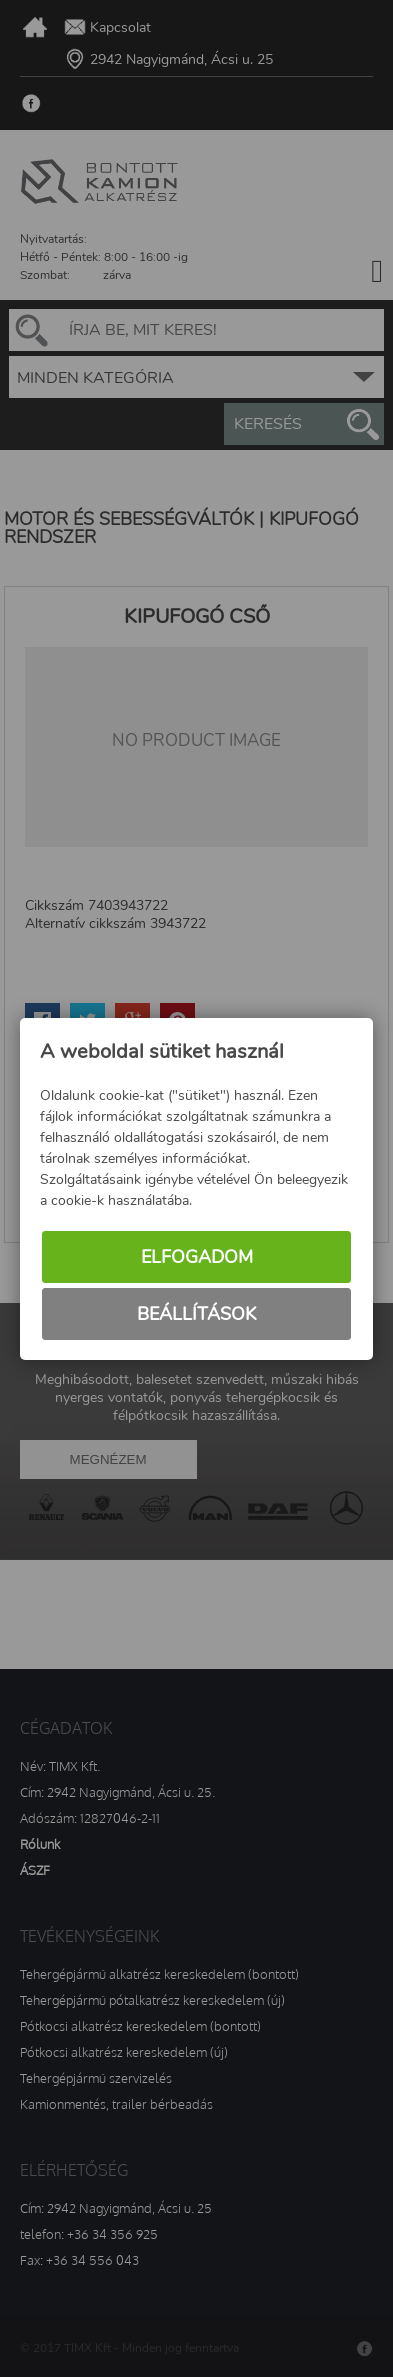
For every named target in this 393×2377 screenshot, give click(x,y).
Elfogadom (197, 1257)
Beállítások (196, 1314)
